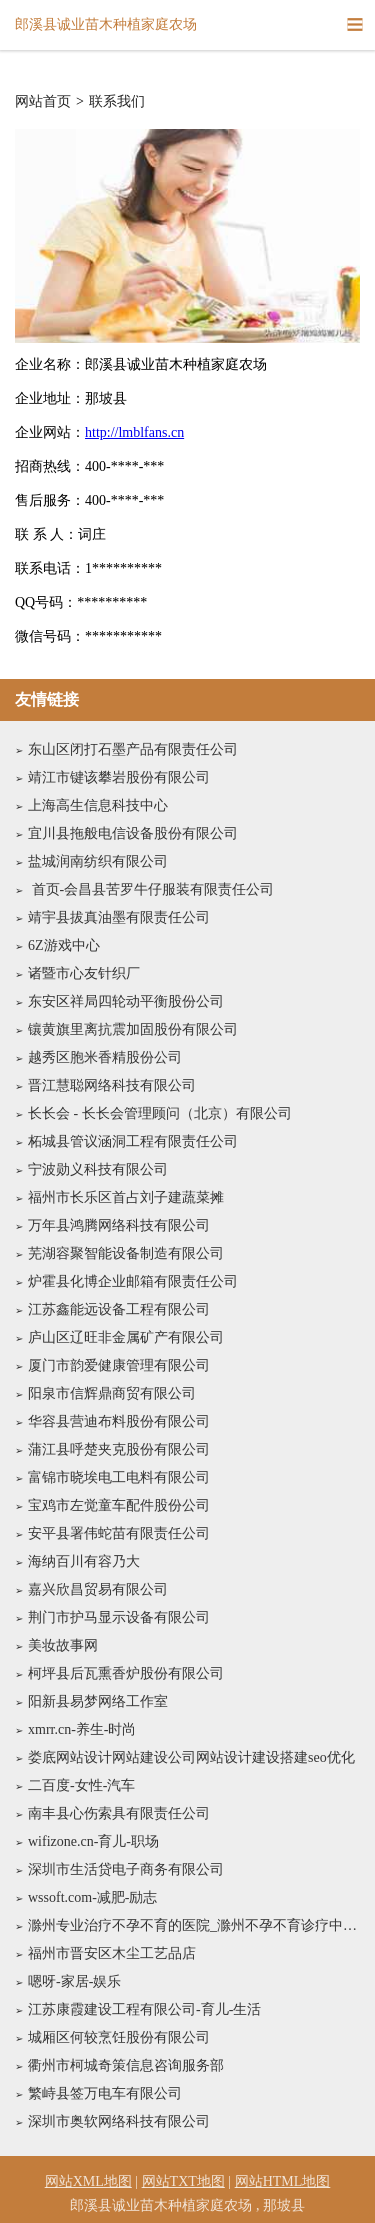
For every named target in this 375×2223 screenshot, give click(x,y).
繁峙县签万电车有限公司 (105, 2093)
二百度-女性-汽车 (81, 1785)
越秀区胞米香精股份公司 (105, 1057)
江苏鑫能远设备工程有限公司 (119, 1309)
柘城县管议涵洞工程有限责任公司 (133, 1141)
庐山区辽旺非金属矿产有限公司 (126, 1337)
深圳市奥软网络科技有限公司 (119, 2121)
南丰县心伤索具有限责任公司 (119, 1813)
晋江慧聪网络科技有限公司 (112, 1085)
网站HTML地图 (283, 2181)
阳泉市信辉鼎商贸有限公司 (112, 1393)
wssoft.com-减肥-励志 (93, 1897)
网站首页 (43, 102)
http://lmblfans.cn (134, 432)
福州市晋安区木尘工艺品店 (112, 1953)
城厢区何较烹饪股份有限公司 (119, 2037)
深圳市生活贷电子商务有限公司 (126, 1869)
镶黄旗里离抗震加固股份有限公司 (133, 1029)
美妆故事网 (63, 1645)
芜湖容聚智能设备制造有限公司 (126, 1253)
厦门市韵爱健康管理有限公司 (119, 1365)
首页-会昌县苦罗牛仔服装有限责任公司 (151, 889)
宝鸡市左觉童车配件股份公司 (119, 1505)
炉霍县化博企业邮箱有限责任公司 (133, 1281)
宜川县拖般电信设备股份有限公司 (133, 833)
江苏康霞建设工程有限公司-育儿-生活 (144, 2009)
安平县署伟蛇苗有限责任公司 (119, 1533)
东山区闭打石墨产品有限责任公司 (133, 749)
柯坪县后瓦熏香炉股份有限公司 (126, 1673)
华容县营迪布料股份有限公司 (119, 1421)
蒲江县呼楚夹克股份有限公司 (119, 1449)
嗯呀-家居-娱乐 (74, 1981)
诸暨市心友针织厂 (84, 973)
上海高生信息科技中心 (98, 805)
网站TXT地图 (183, 2181)
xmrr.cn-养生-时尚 (82, 1729)
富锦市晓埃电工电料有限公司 (119, 1477)
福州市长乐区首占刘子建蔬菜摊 (126, 1197)
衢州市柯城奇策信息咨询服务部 (126, 2065)
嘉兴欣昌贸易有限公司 (98, 1589)
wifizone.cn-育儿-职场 (93, 1841)
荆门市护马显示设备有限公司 (119, 1617)
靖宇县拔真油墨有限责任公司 (119, 917)
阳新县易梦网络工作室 (98, 1701)
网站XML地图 (88, 2181)
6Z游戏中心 (64, 945)
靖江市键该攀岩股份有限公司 (119, 777)
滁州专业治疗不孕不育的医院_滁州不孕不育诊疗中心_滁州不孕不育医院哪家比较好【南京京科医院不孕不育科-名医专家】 (194, 1925)
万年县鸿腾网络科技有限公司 (119, 1225)
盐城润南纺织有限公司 (98, 861)
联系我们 (117, 102)
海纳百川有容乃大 (84, 1561)
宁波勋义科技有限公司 (98, 1169)
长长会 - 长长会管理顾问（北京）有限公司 (160, 1113)
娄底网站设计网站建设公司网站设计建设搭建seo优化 (191, 1757)
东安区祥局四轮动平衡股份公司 (126, 1001)
